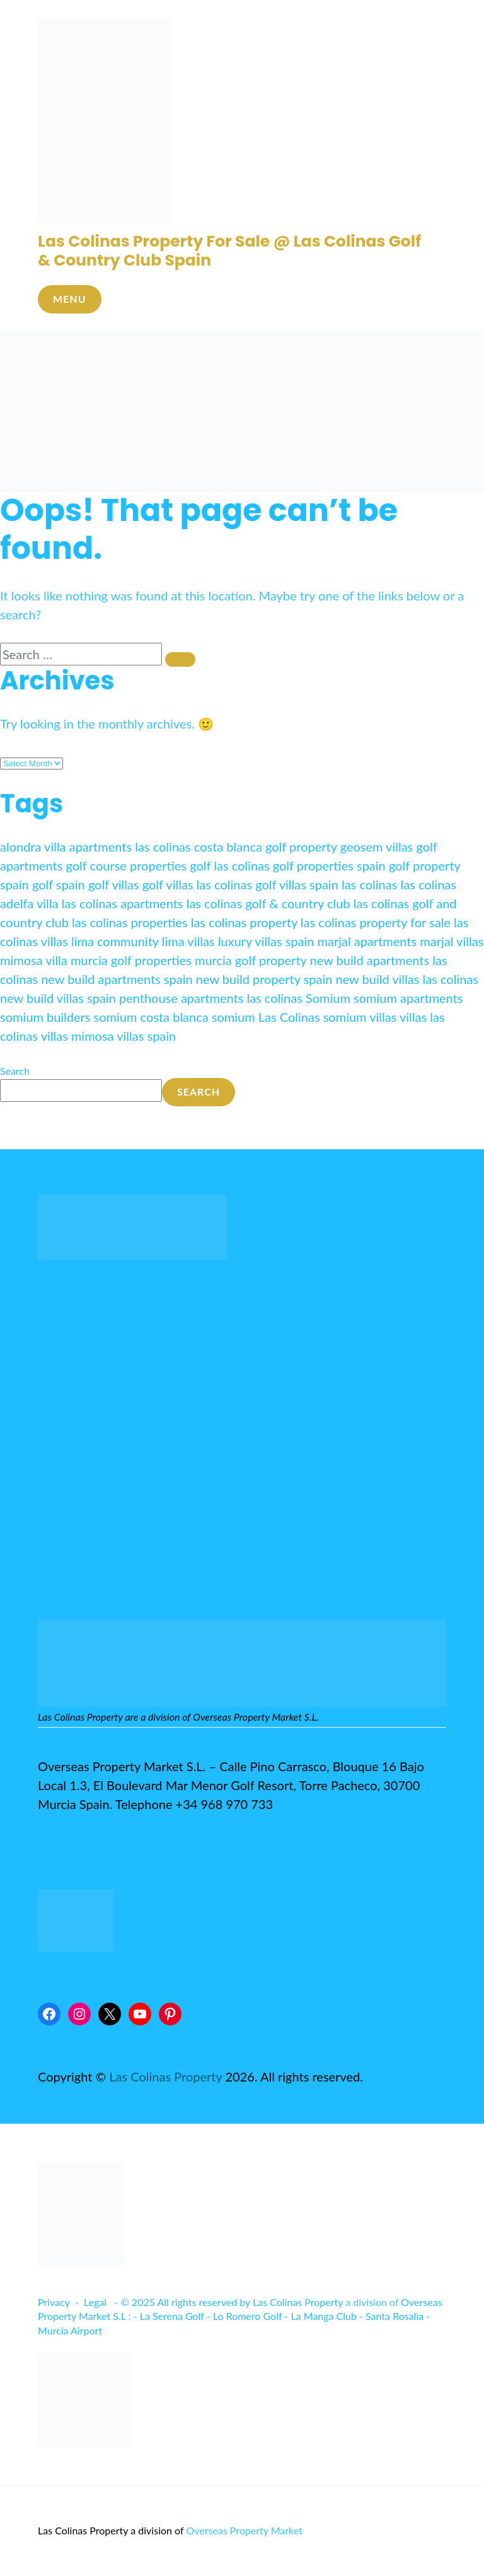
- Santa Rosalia (391, 2316)
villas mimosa (77, 1035)
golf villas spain (296, 884)
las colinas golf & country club (268, 903)
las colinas (369, 884)
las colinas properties (130, 922)
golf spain (58, 884)
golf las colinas (230, 865)
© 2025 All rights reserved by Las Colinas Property (231, 2302)
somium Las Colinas (266, 1016)
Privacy (54, 2302)
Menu (69, 299)
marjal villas (451, 941)
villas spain (146, 1035)
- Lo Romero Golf (244, 2316)
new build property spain (264, 978)
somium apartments (408, 997)
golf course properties (126, 865)
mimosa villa (33, 960)
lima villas (188, 941)
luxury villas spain (266, 941)
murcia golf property (250, 960)
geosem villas (376, 846)
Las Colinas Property (165, 2076)
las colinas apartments (122, 903)
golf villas (113, 884)
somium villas (360, 1016)
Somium (328, 997)
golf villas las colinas (197, 884)
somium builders (45, 1016)
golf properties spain (329, 865)
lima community (115, 941)
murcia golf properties (131, 960)
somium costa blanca (151, 1016)
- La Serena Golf (169, 2316)
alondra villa (33, 846)
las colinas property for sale (376, 922)
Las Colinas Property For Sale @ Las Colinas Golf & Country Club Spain (229, 250)
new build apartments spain (117, 978)
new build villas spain (58, 997)
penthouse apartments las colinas (210, 997)
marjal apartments (367, 941)
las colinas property (244, 922)
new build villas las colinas (407, 978)
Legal (95, 2302)
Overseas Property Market (244, 2530)
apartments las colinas (130, 846)
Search (15, 1071)
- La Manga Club (320, 2316)
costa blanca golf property (265, 846)
